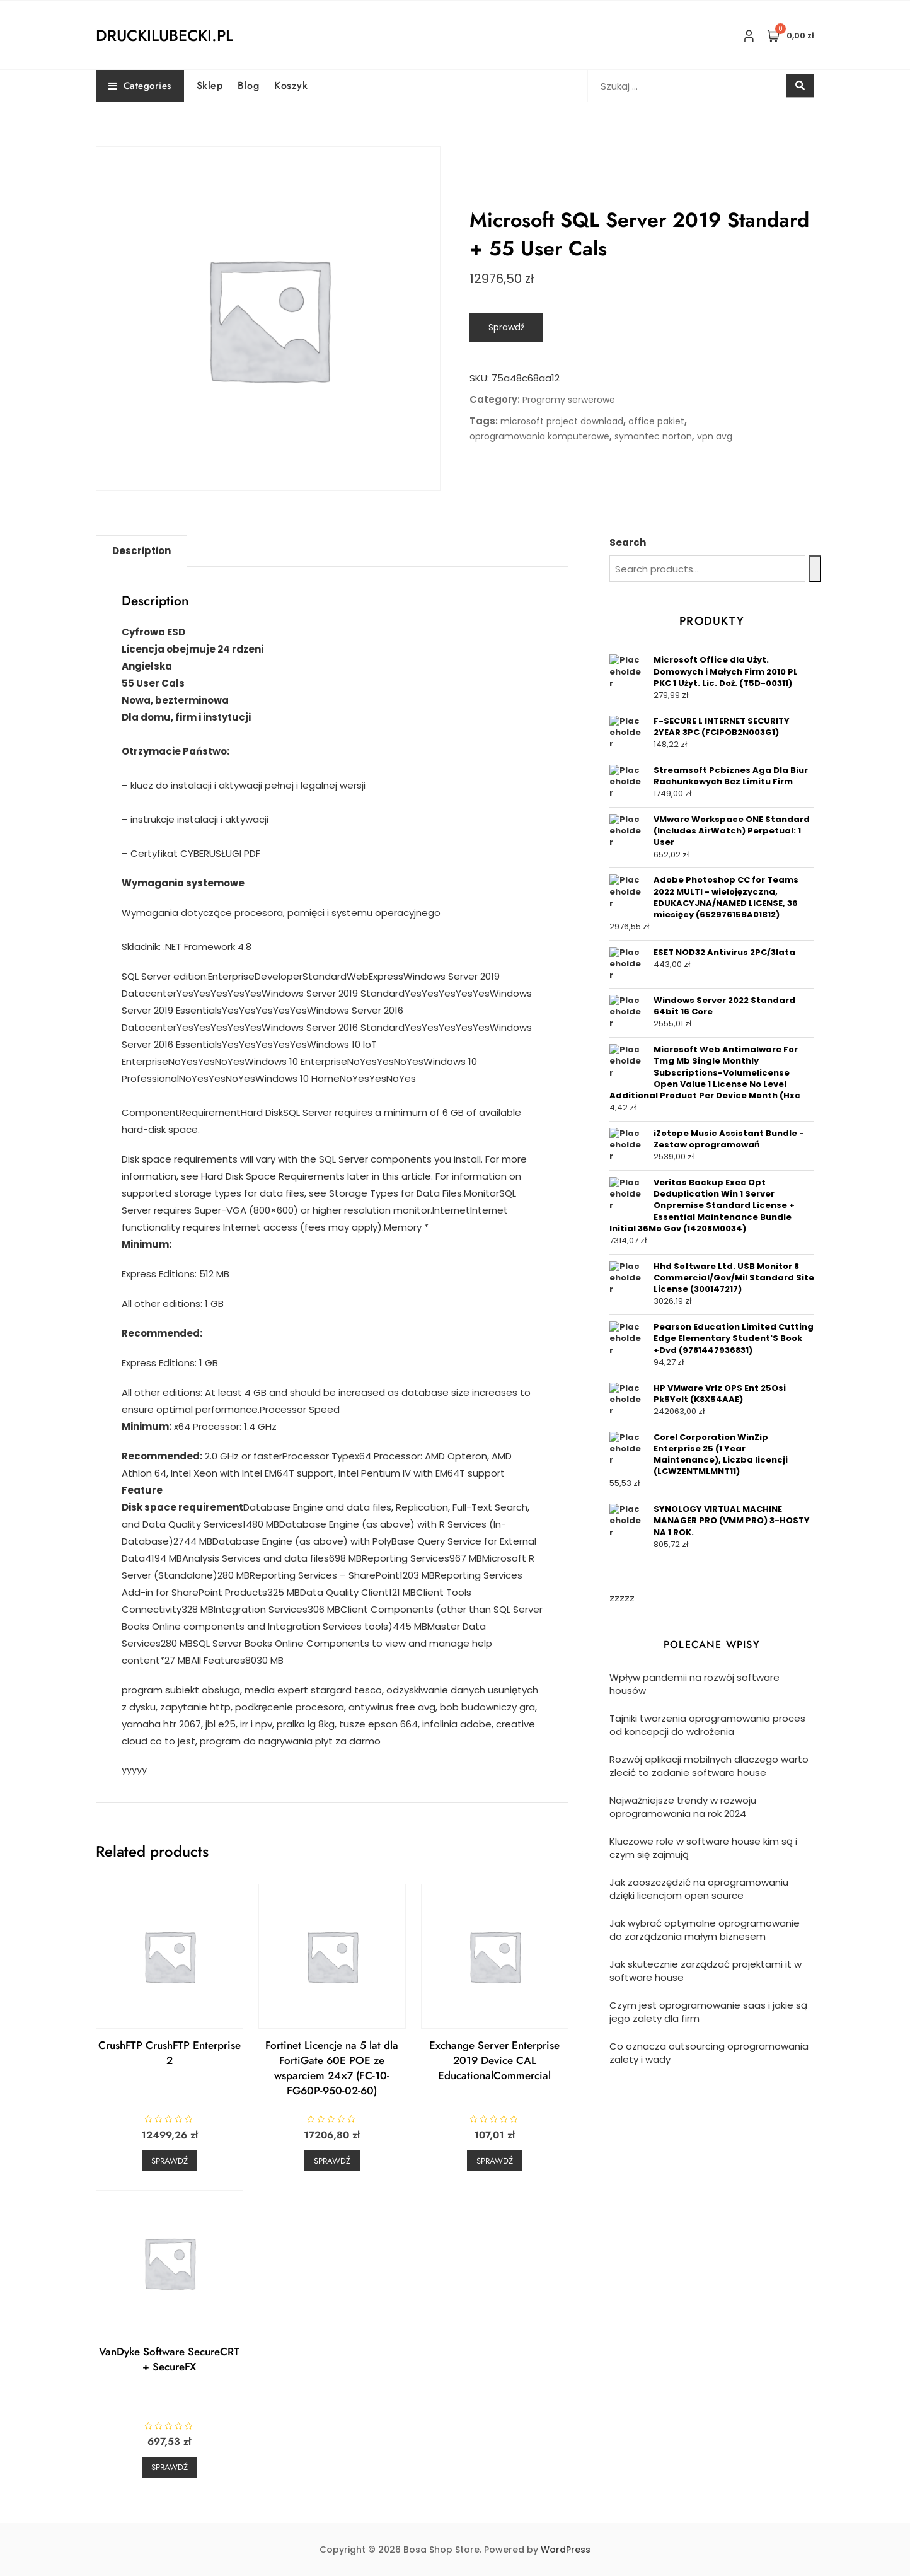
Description (141, 550)
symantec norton (653, 436)
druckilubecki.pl (164, 35)
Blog (248, 85)
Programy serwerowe (568, 399)
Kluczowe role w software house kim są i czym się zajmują (703, 1848)
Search (627, 542)
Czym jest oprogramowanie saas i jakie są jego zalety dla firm (708, 2012)
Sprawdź (506, 327)
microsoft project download (561, 421)
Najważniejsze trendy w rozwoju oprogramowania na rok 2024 (682, 1807)
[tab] (141, 551)
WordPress (565, 2549)
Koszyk (291, 85)
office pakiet (656, 421)
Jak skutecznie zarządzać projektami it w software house (705, 1971)
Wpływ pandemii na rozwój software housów (694, 1684)
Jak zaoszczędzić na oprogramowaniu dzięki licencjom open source (698, 1889)
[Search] (815, 568)
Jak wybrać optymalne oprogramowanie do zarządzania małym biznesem (704, 1930)
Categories (139, 86)
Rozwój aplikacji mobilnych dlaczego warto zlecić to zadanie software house (709, 1766)
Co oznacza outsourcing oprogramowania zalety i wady (709, 2052)
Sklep (210, 85)
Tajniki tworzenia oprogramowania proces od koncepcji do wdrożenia (707, 1725)
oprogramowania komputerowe (539, 436)
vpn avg (714, 436)
